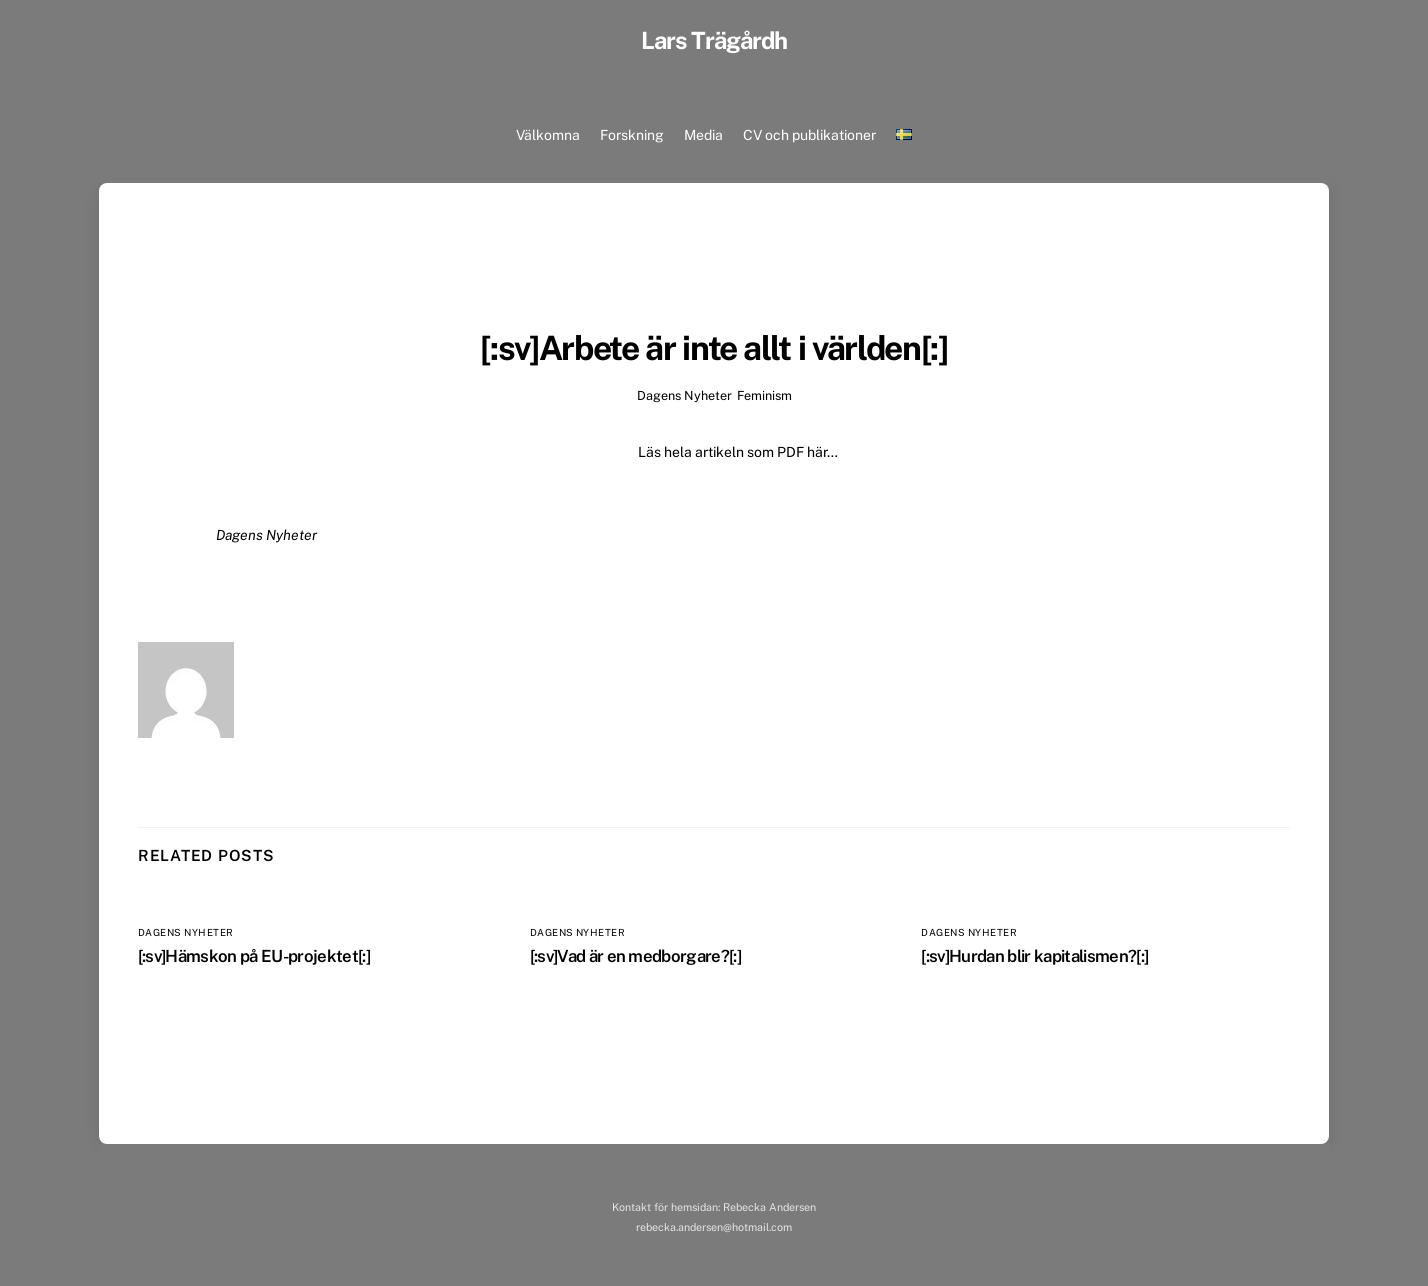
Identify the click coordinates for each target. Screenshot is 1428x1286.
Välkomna (548, 135)
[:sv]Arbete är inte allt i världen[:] (713, 348)
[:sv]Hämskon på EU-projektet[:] (254, 956)
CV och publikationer (809, 135)
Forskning (632, 135)
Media (703, 135)
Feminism (764, 395)
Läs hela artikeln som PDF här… (738, 452)
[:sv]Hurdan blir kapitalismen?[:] (1034, 956)
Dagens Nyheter (684, 395)
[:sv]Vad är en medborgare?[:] (636, 956)
